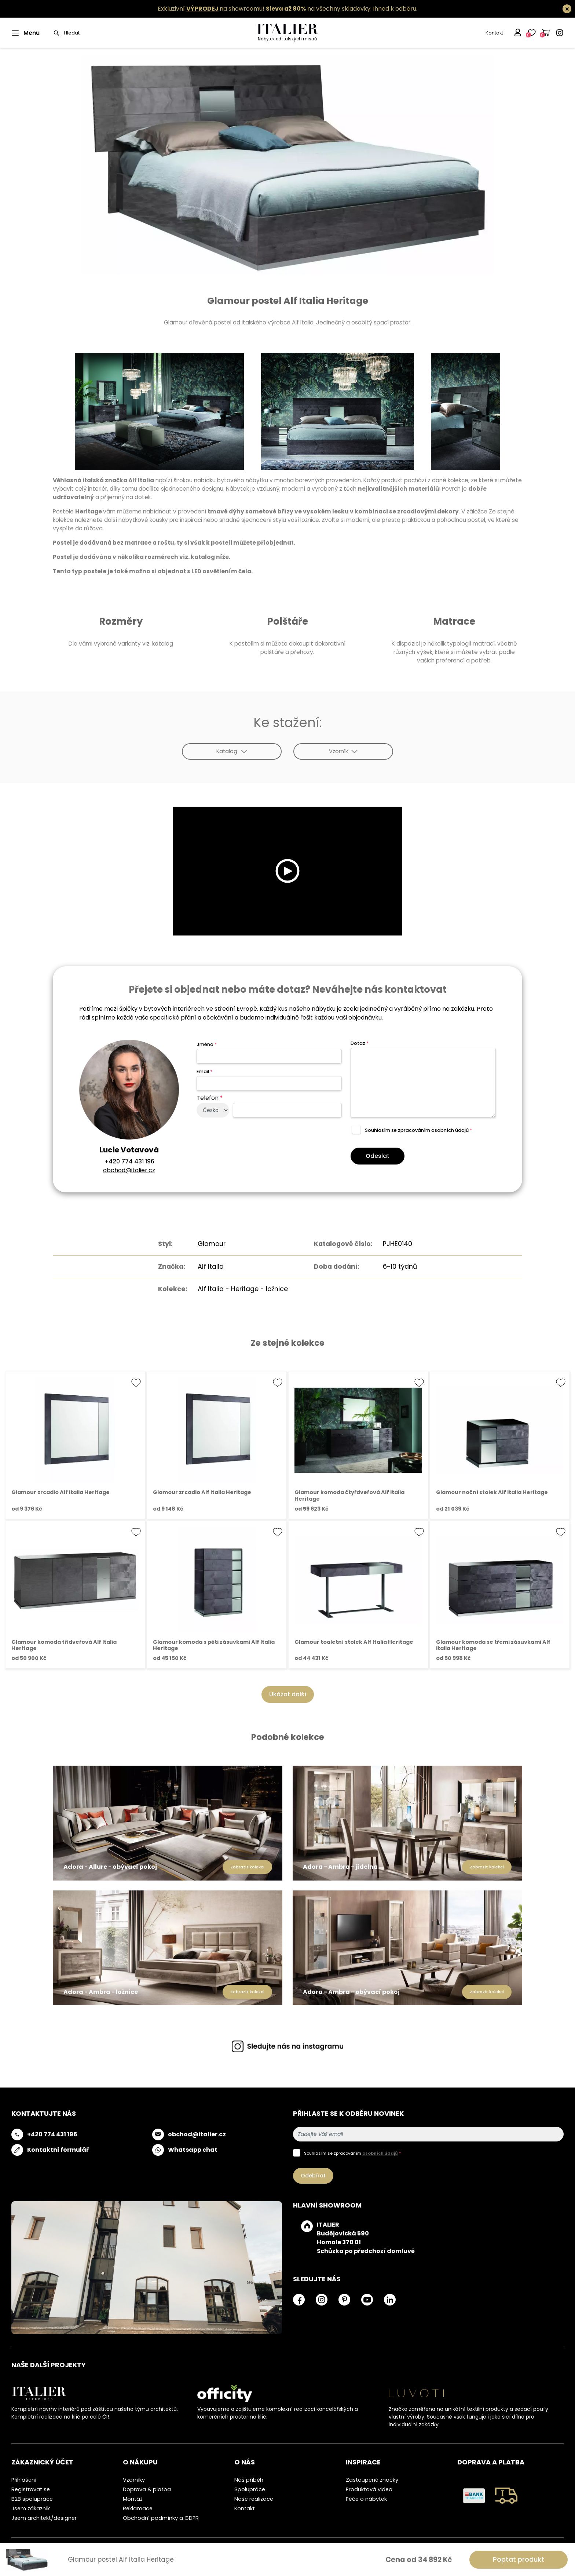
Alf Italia (211, 1266)
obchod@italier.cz (129, 1170)
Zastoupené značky (372, 2480)
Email (204, 1071)
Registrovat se (30, 2489)
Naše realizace (253, 2499)
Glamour (212, 1243)
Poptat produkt (518, 2559)
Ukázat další (287, 1694)
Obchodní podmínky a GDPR (161, 2518)
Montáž (133, 2499)
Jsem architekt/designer (44, 2518)
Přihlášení (23, 2480)
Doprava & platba (147, 2489)
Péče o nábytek (366, 2499)
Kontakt (494, 33)
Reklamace (138, 2508)
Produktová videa (369, 2489)
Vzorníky (134, 2480)
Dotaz (360, 1043)
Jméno (207, 1044)
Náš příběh (248, 2480)
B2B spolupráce (32, 2499)
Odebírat (313, 2175)
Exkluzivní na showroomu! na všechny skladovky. (264, 8)
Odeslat (377, 1156)
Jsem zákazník (30, 2508)
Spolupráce (249, 2489)
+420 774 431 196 (129, 1161)
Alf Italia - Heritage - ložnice (243, 1289)
